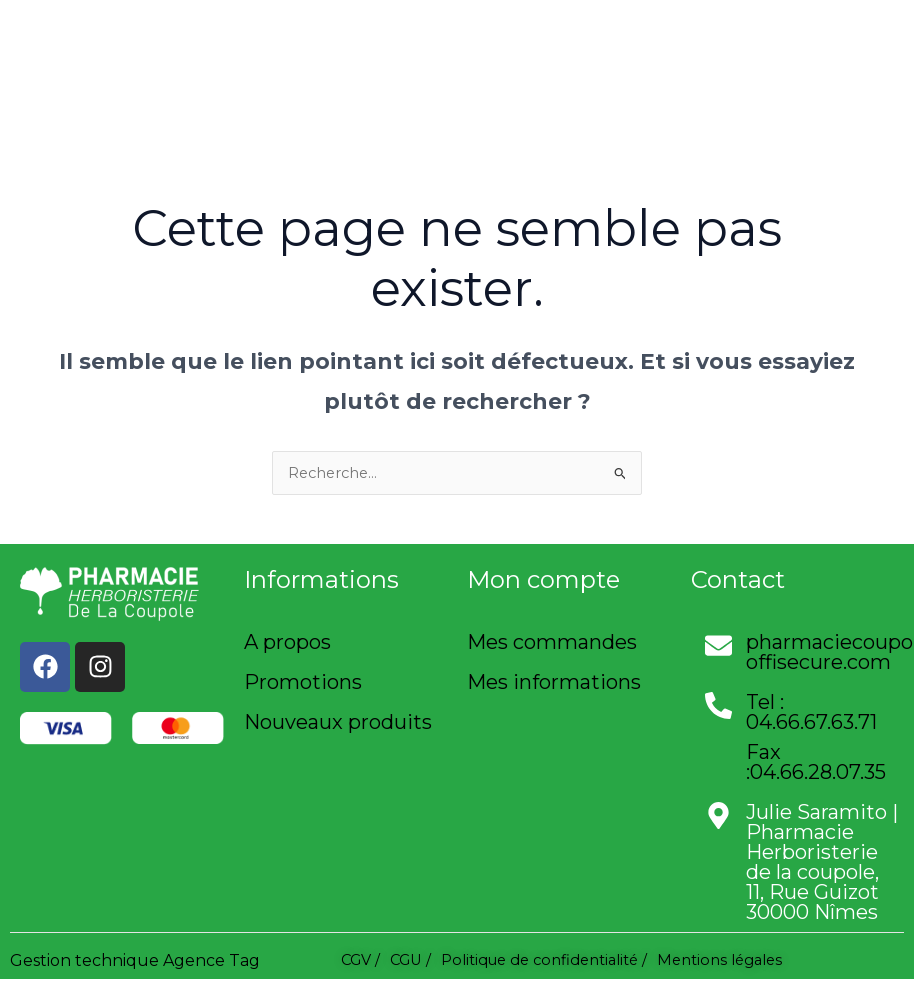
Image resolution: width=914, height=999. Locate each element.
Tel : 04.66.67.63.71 (811, 712)
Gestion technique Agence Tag (135, 960)
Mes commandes (552, 642)
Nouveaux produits (338, 722)
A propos (287, 642)
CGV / (360, 960)
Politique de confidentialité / (544, 960)
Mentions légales (719, 960)
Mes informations (554, 682)
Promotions (303, 682)
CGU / (410, 960)
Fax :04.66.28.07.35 (816, 762)
